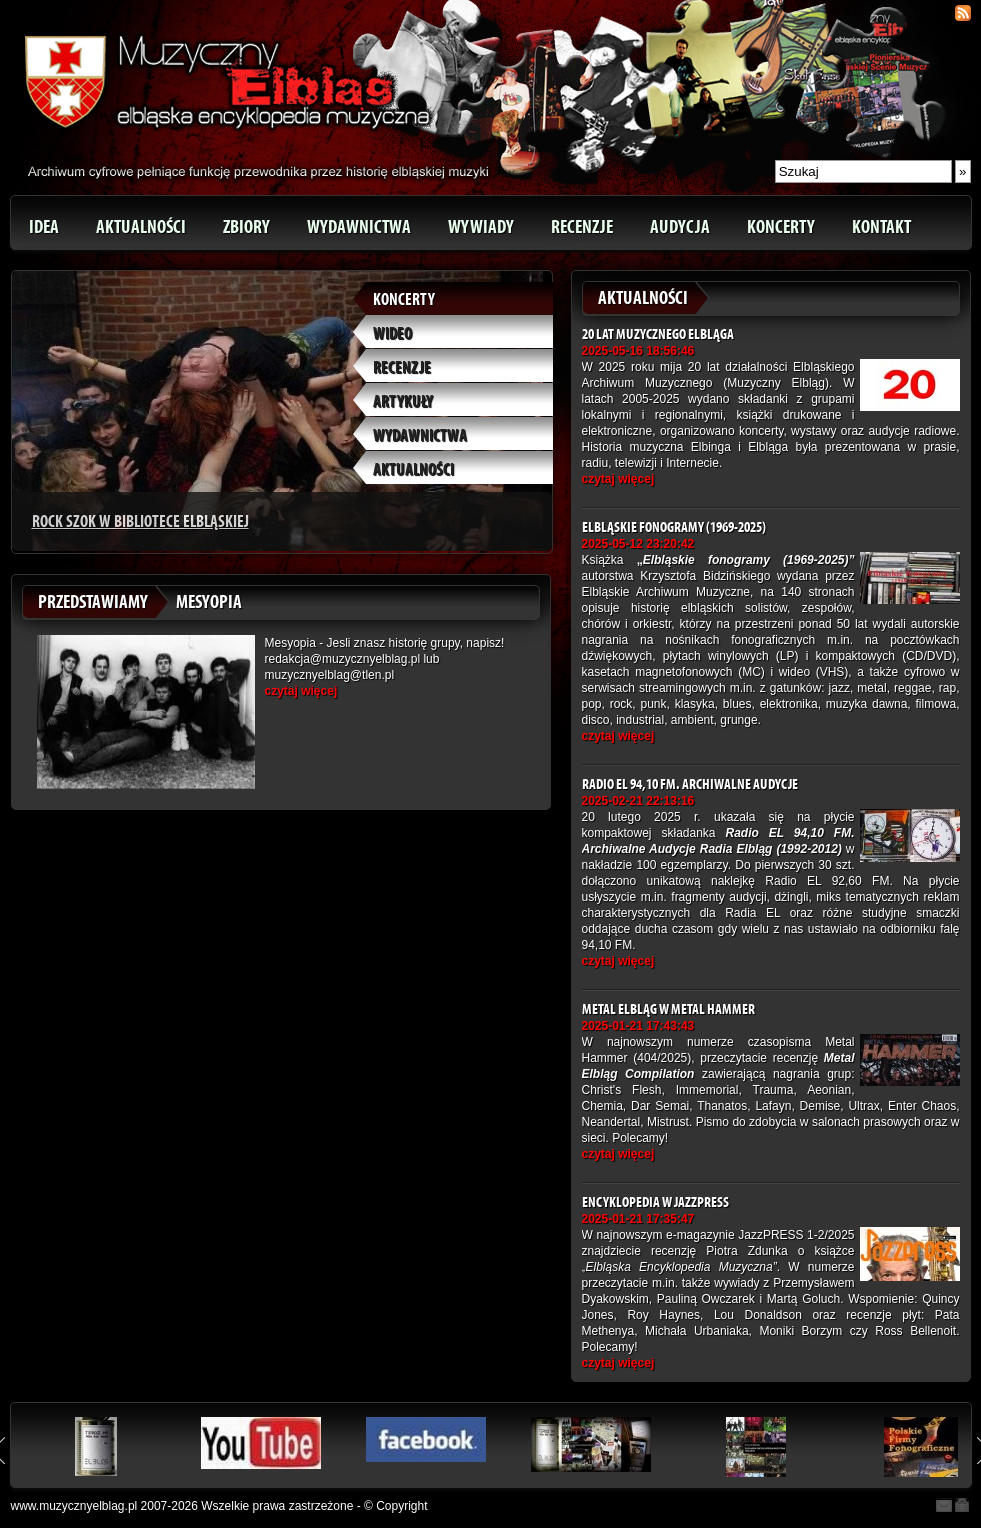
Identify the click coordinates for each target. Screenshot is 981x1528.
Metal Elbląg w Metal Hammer (668, 1009)
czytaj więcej (301, 691)
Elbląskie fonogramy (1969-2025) (674, 527)
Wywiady (481, 227)
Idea (44, 227)
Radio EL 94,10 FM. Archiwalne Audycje (690, 784)
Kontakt (881, 227)
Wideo (392, 333)
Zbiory (246, 227)
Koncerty (781, 227)
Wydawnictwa (359, 227)
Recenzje (582, 227)
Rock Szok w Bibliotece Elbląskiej (140, 521)
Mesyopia (209, 602)
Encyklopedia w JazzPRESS (655, 1202)
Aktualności (141, 227)
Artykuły (403, 401)
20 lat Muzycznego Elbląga (658, 334)
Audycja (680, 227)
